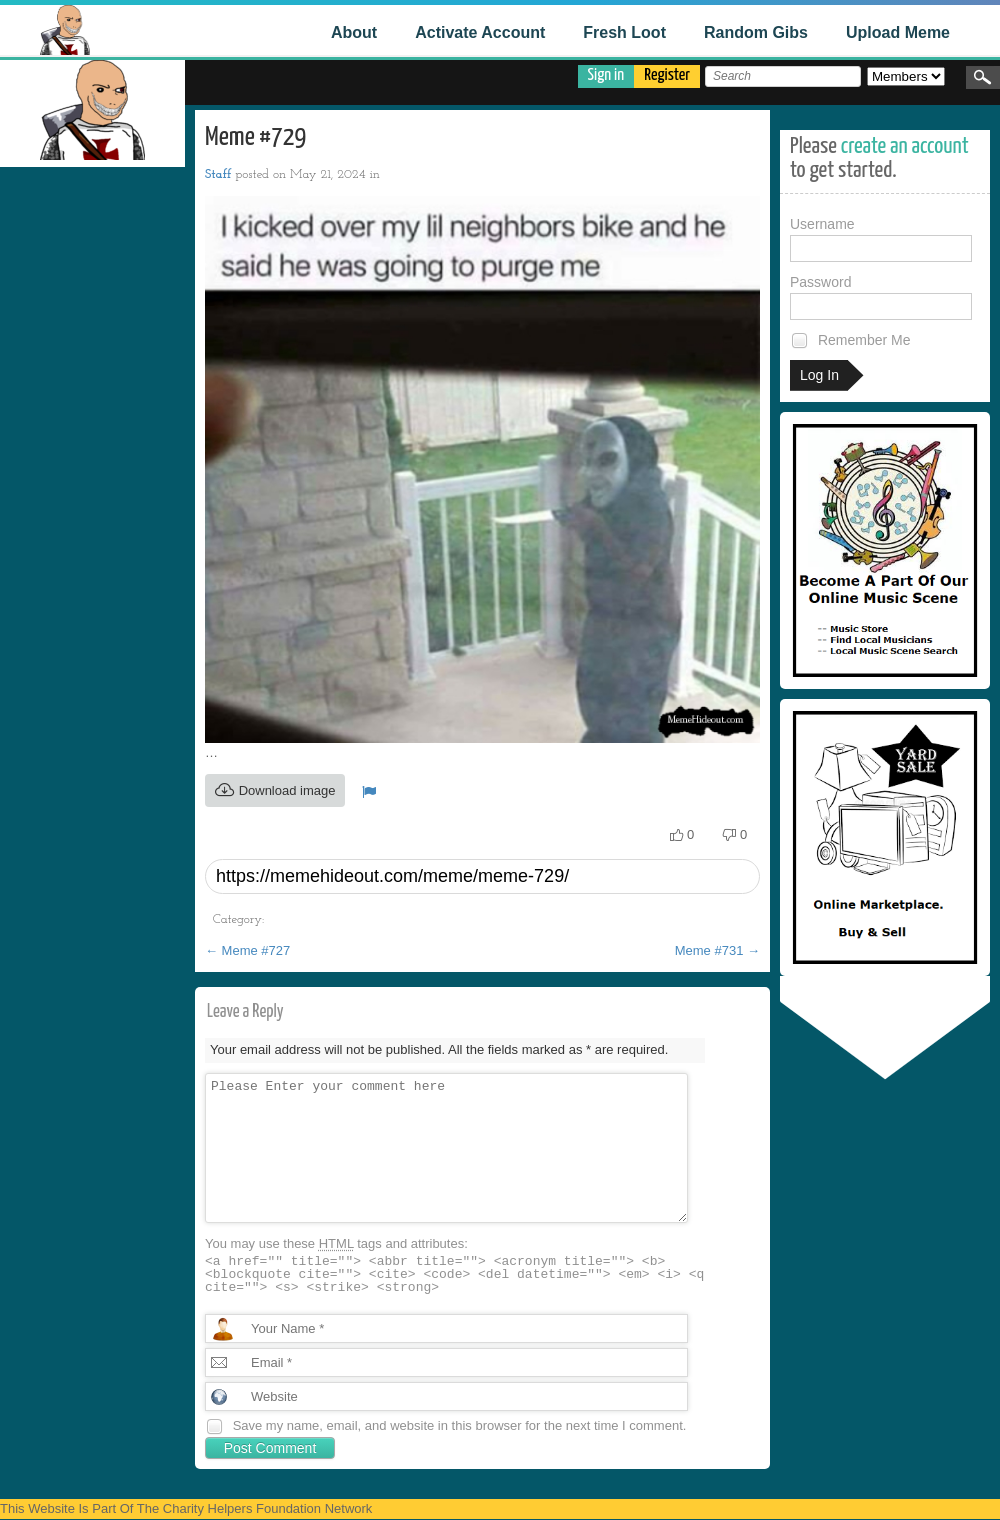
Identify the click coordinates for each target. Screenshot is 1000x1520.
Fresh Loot (624, 32)
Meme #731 (717, 950)
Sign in (606, 75)
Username (881, 239)
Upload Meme (898, 32)
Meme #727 (247, 950)
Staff (218, 174)
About (354, 32)
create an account (905, 146)
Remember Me (850, 340)
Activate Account (480, 32)
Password (881, 297)
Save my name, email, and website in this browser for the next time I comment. (460, 1425)
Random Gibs (756, 32)
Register (667, 75)
